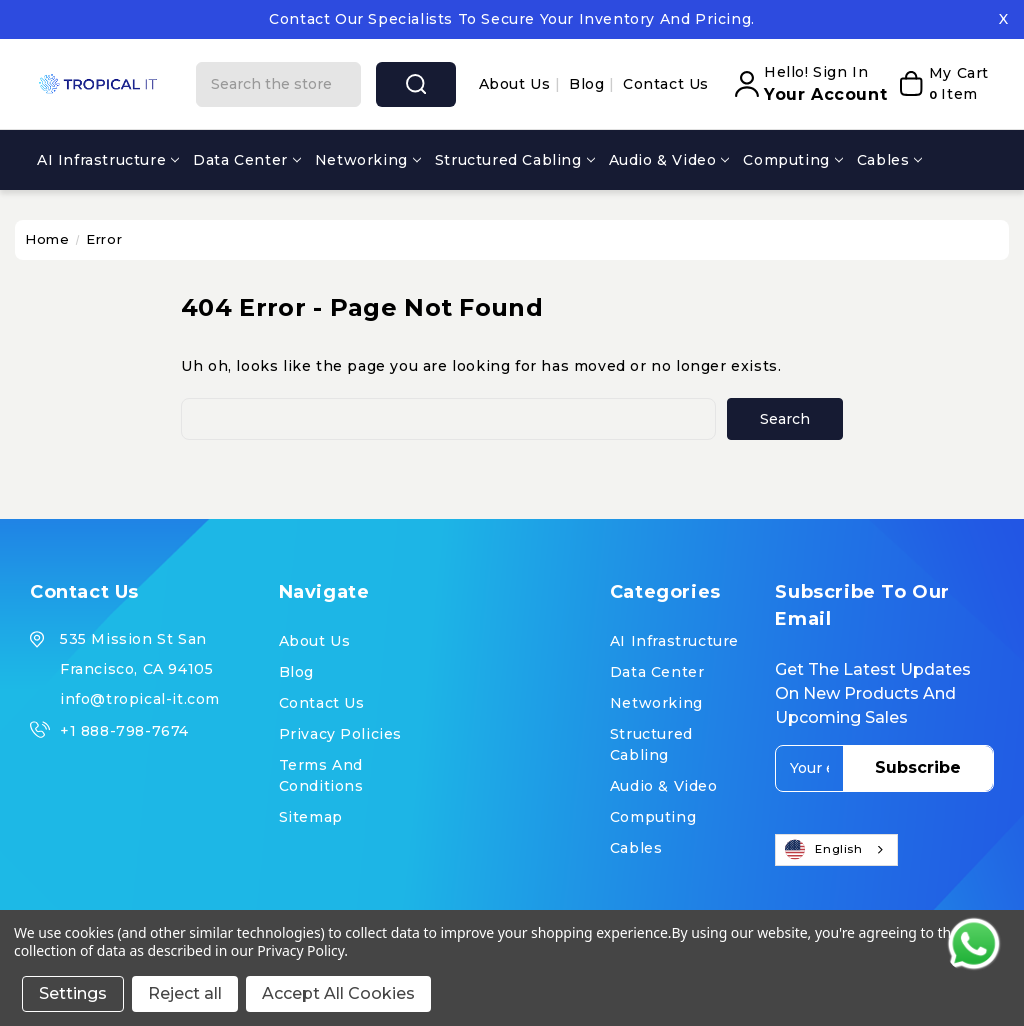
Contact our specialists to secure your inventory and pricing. (512, 19)
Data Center (247, 160)
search (416, 84)
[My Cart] (943, 84)
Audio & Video (669, 160)
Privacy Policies (341, 734)
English (824, 850)
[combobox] (836, 850)
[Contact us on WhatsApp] (974, 944)
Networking (368, 160)
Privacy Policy (300, 950)
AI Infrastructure (108, 160)
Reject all (185, 993)
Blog (589, 84)
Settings (73, 993)
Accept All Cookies (338, 993)
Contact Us (666, 84)
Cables (890, 160)
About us (517, 84)
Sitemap (311, 817)
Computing (792, 160)
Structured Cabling (515, 160)
